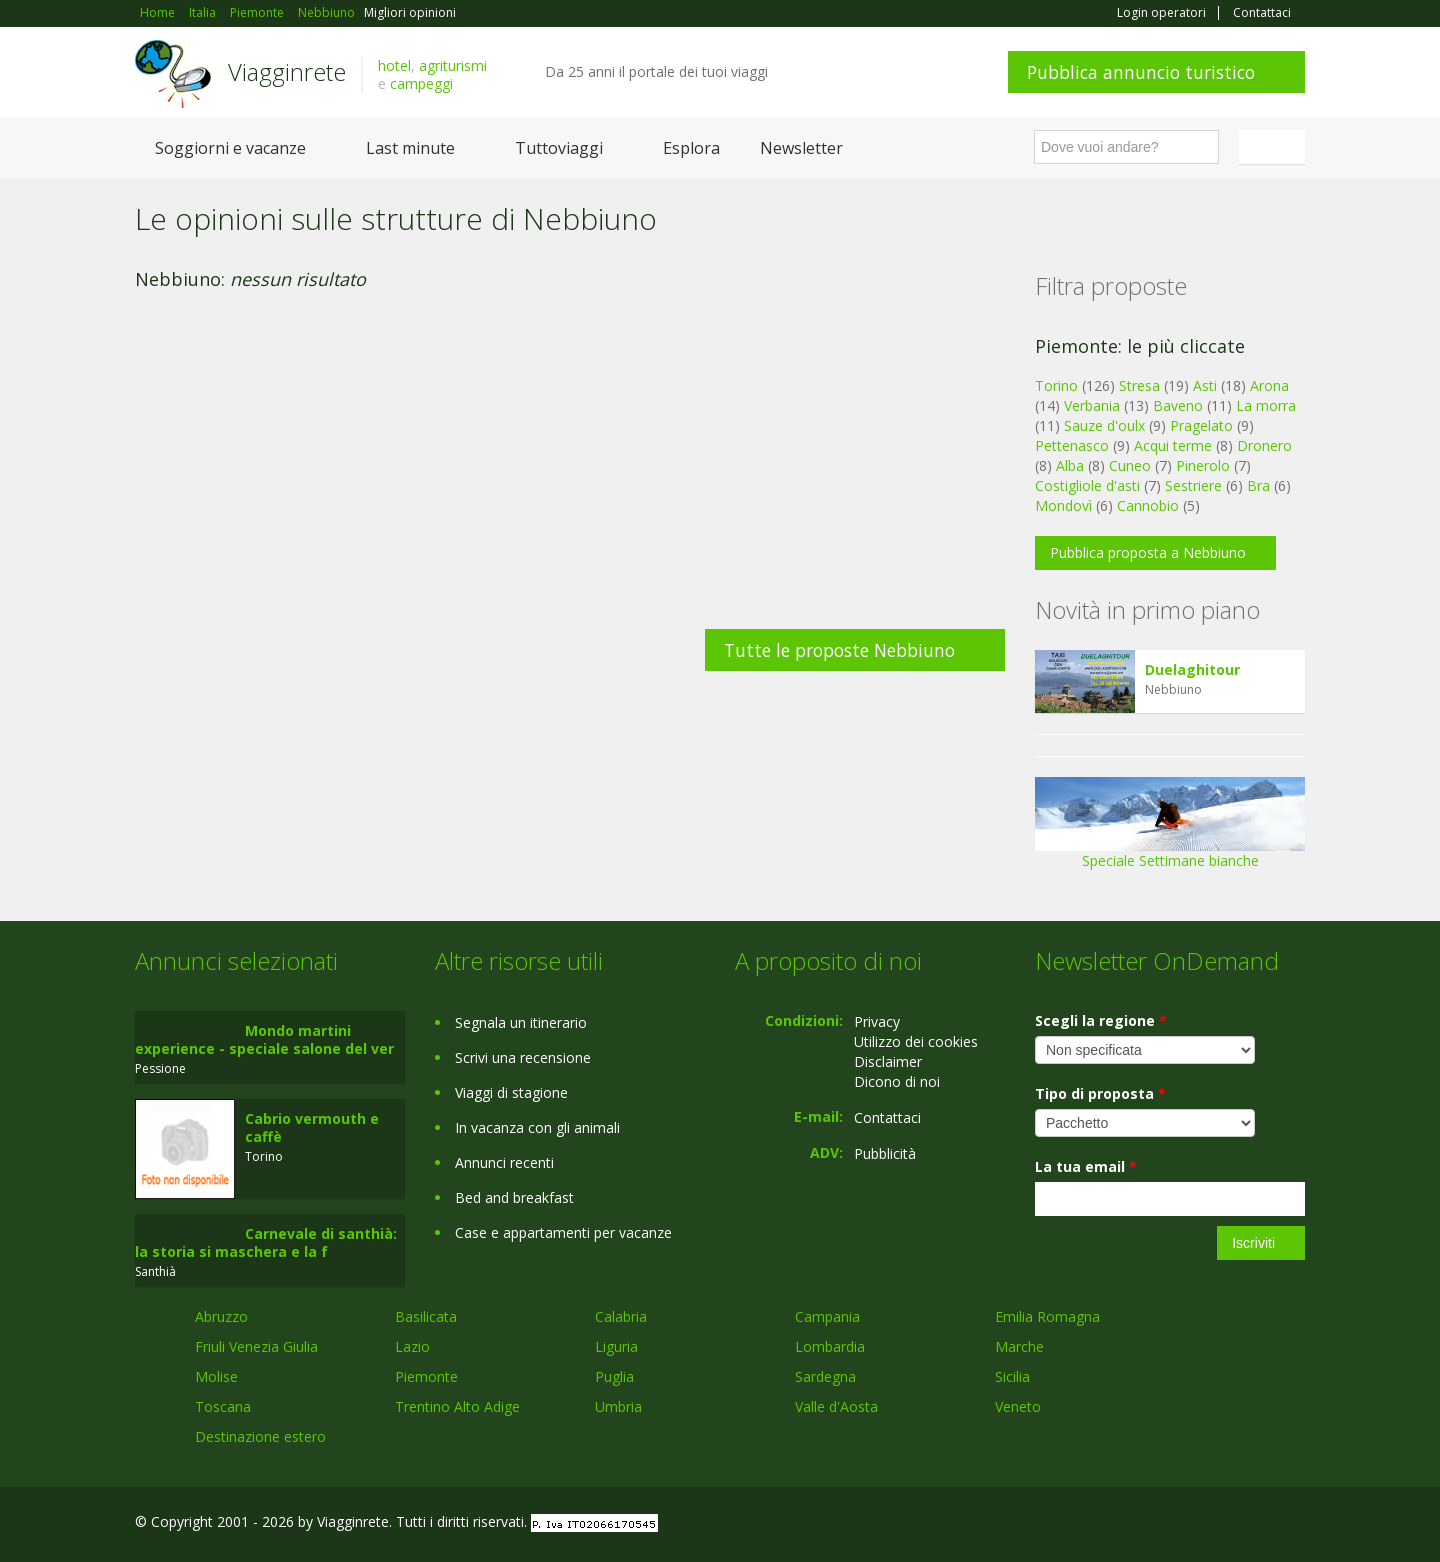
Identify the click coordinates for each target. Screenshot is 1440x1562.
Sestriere (1193, 485)
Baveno (1178, 405)
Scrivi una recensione (523, 1057)
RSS (1294, 1524)
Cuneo (1130, 465)
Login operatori (1161, 13)
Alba (1070, 465)
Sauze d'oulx (1104, 425)
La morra (1266, 405)
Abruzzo (221, 1316)
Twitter (1247, 1524)
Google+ (1197, 1524)
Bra (1258, 485)
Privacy (877, 1021)
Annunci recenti (504, 1162)
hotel (394, 65)
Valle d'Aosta (836, 1406)
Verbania (1092, 405)
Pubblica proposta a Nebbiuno (1148, 552)
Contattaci (1262, 13)
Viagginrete (287, 71)
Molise (216, 1376)
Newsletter (801, 148)
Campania (827, 1316)
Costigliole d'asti (1087, 485)
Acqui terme (1173, 445)
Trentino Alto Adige (457, 1406)
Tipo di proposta (1100, 1093)
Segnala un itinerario (521, 1022)
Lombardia (830, 1346)
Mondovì (1063, 505)
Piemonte (426, 1376)
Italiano (1275, 147)
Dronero (1264, 445)
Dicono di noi (897, 1081)
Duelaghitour (1192, 669)
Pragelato (1201, 425)
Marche (1019, 1346)
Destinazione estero (260, 1436)
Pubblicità (885, 1153)
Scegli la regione (1101, 1020)
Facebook (1154, 1524)
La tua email (1086, 1166)
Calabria (621, 1316)
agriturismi (453, 65)
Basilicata (426, 1316)
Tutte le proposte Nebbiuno (839, 650)
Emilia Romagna (1047, 1316)
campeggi (421, 83)
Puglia (614, 1376)
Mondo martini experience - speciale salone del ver (264, 1039)
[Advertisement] (570, 479)
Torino (1056, 385)
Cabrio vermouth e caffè (312, 1127)
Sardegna (825, 1376)
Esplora (691, 148)
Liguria (616, 1346)
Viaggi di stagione (511, 1092)
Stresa (1139, 385)
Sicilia (1012, 1376)
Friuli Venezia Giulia (256, 1346)
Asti (1205, 385)
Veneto (1018, 1406)
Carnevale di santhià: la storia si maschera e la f (266, 1242)
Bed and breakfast (514, 1197)
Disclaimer (888, 1061)
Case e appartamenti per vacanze (563, 1232)
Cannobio (1148, 505)
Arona (1269, 385)
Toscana (223, 1406)
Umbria (618, 1406)
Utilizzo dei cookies (916, 1041)
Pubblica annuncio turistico (1141, 72)
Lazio (412, 1346)
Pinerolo (1203, 465)
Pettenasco (1072, 445)
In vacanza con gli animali (537, 1127)
